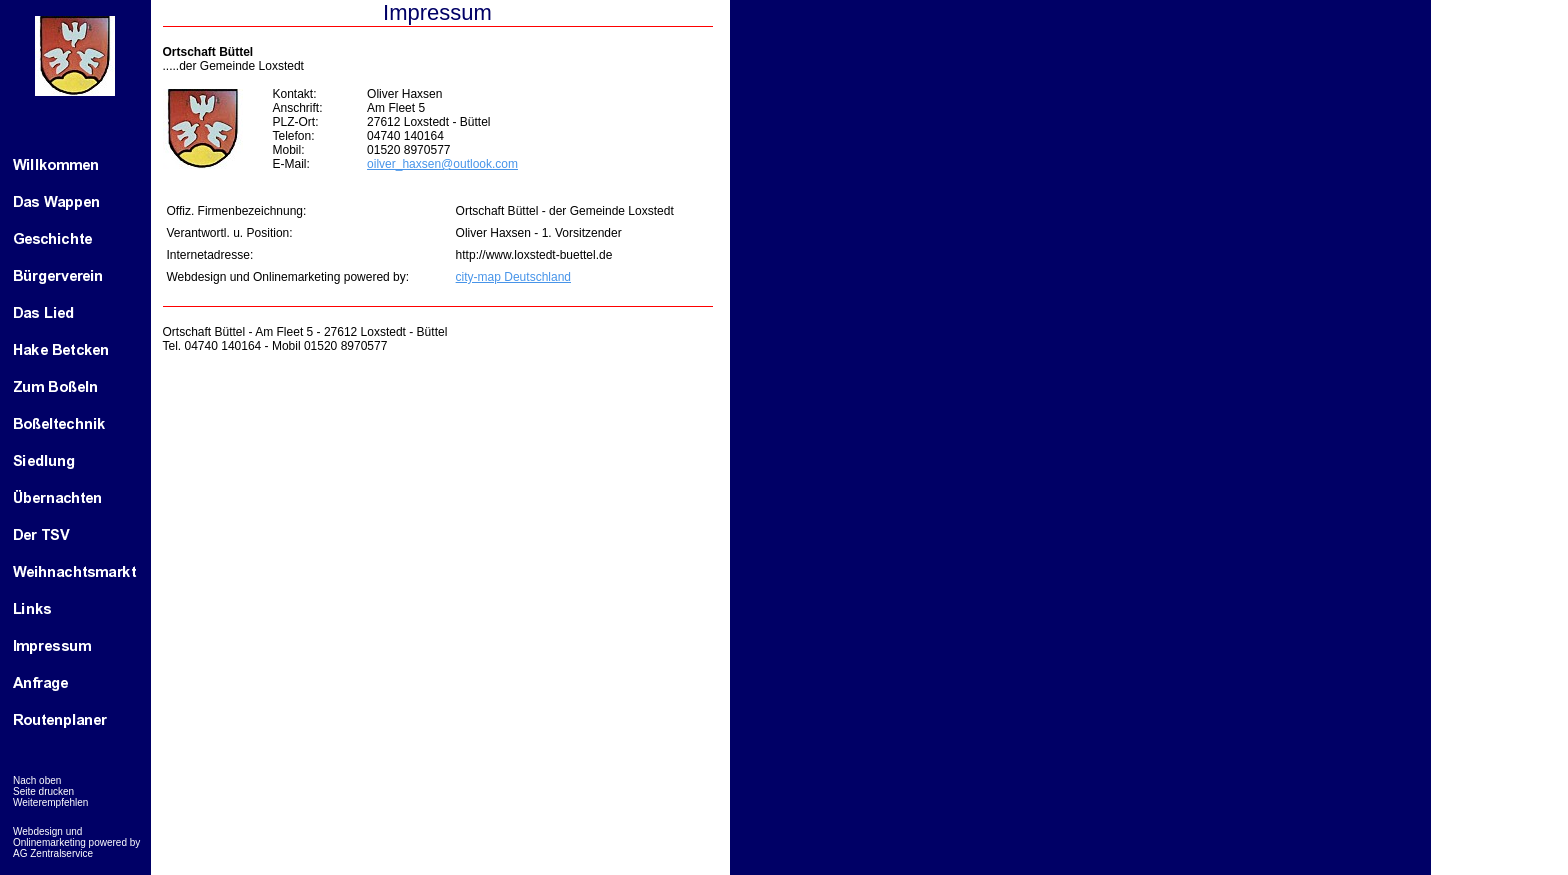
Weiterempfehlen (50, 802)
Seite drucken (43, 791)
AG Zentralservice (53, 853)
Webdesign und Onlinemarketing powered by (76, 837)
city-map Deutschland (513, 277)
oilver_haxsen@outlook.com (442, 164)
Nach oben (37, 780)
